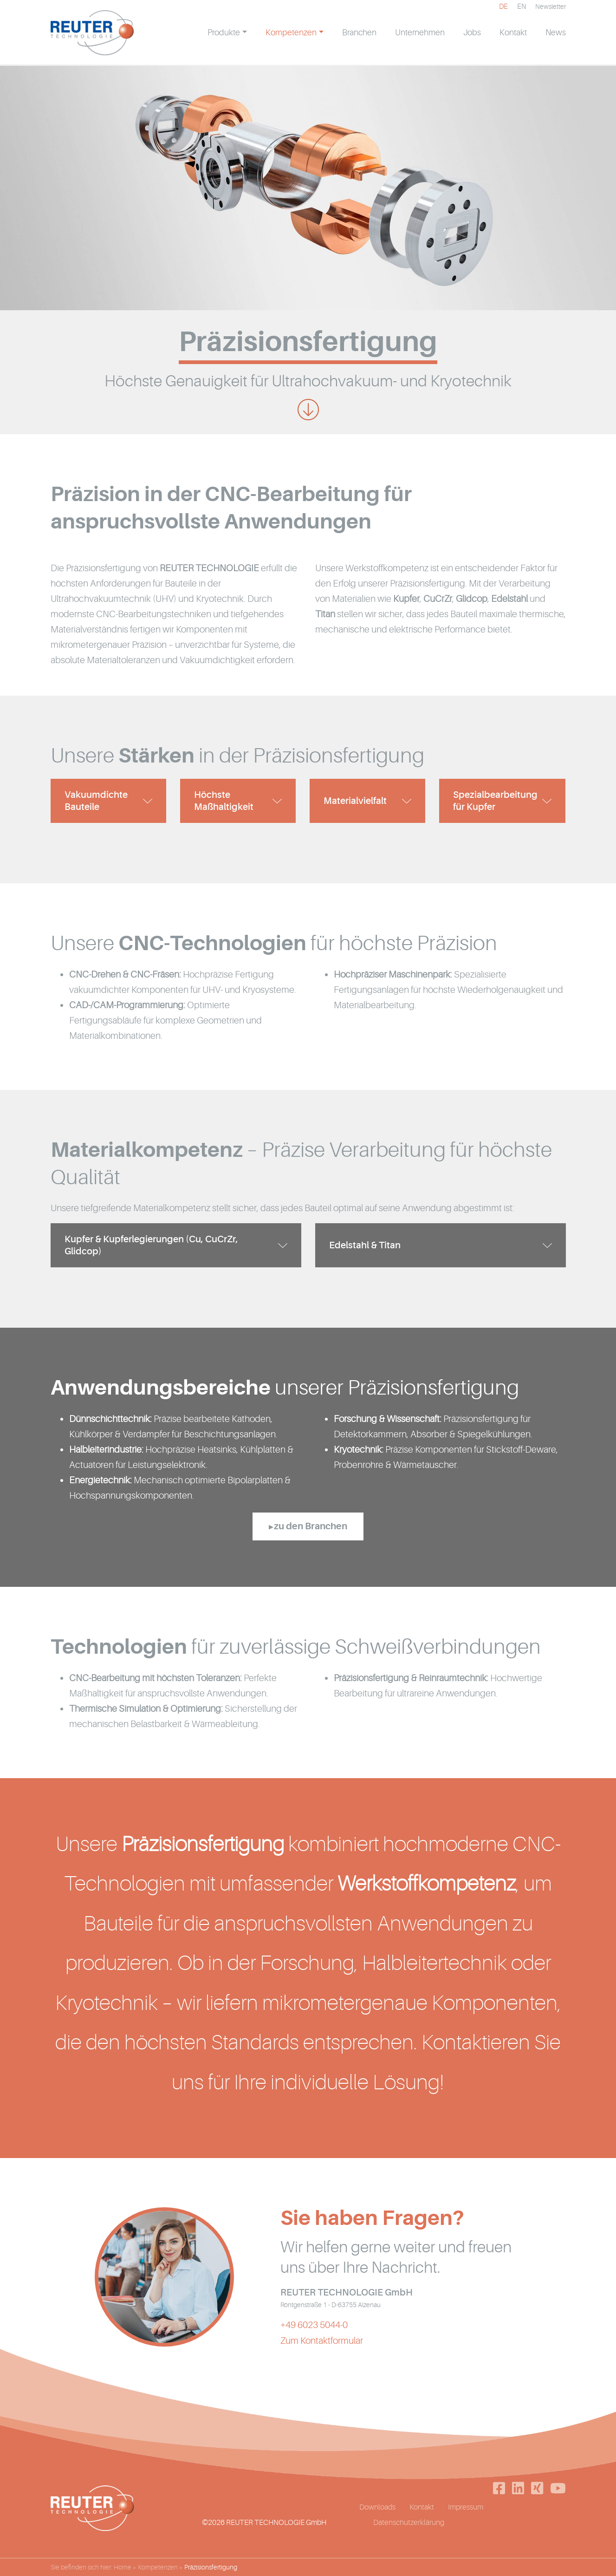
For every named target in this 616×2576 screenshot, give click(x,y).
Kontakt (421, 2520)
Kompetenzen (158, 2567)
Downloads (377, 2520)
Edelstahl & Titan (365, 1252)
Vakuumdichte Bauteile (96, 805)
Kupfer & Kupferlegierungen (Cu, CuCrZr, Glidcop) (151, 1252)
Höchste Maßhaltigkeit (223, 805)
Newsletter (550, 16)
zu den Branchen (310, 1536)
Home (122, 2567)
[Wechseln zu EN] (522, 16)
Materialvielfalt (355, 805)
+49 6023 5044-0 (314, 2337)
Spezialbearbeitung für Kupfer (495, 805)
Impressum (465, 2520)
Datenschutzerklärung (408, 2535)
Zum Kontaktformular (321, 2353)
